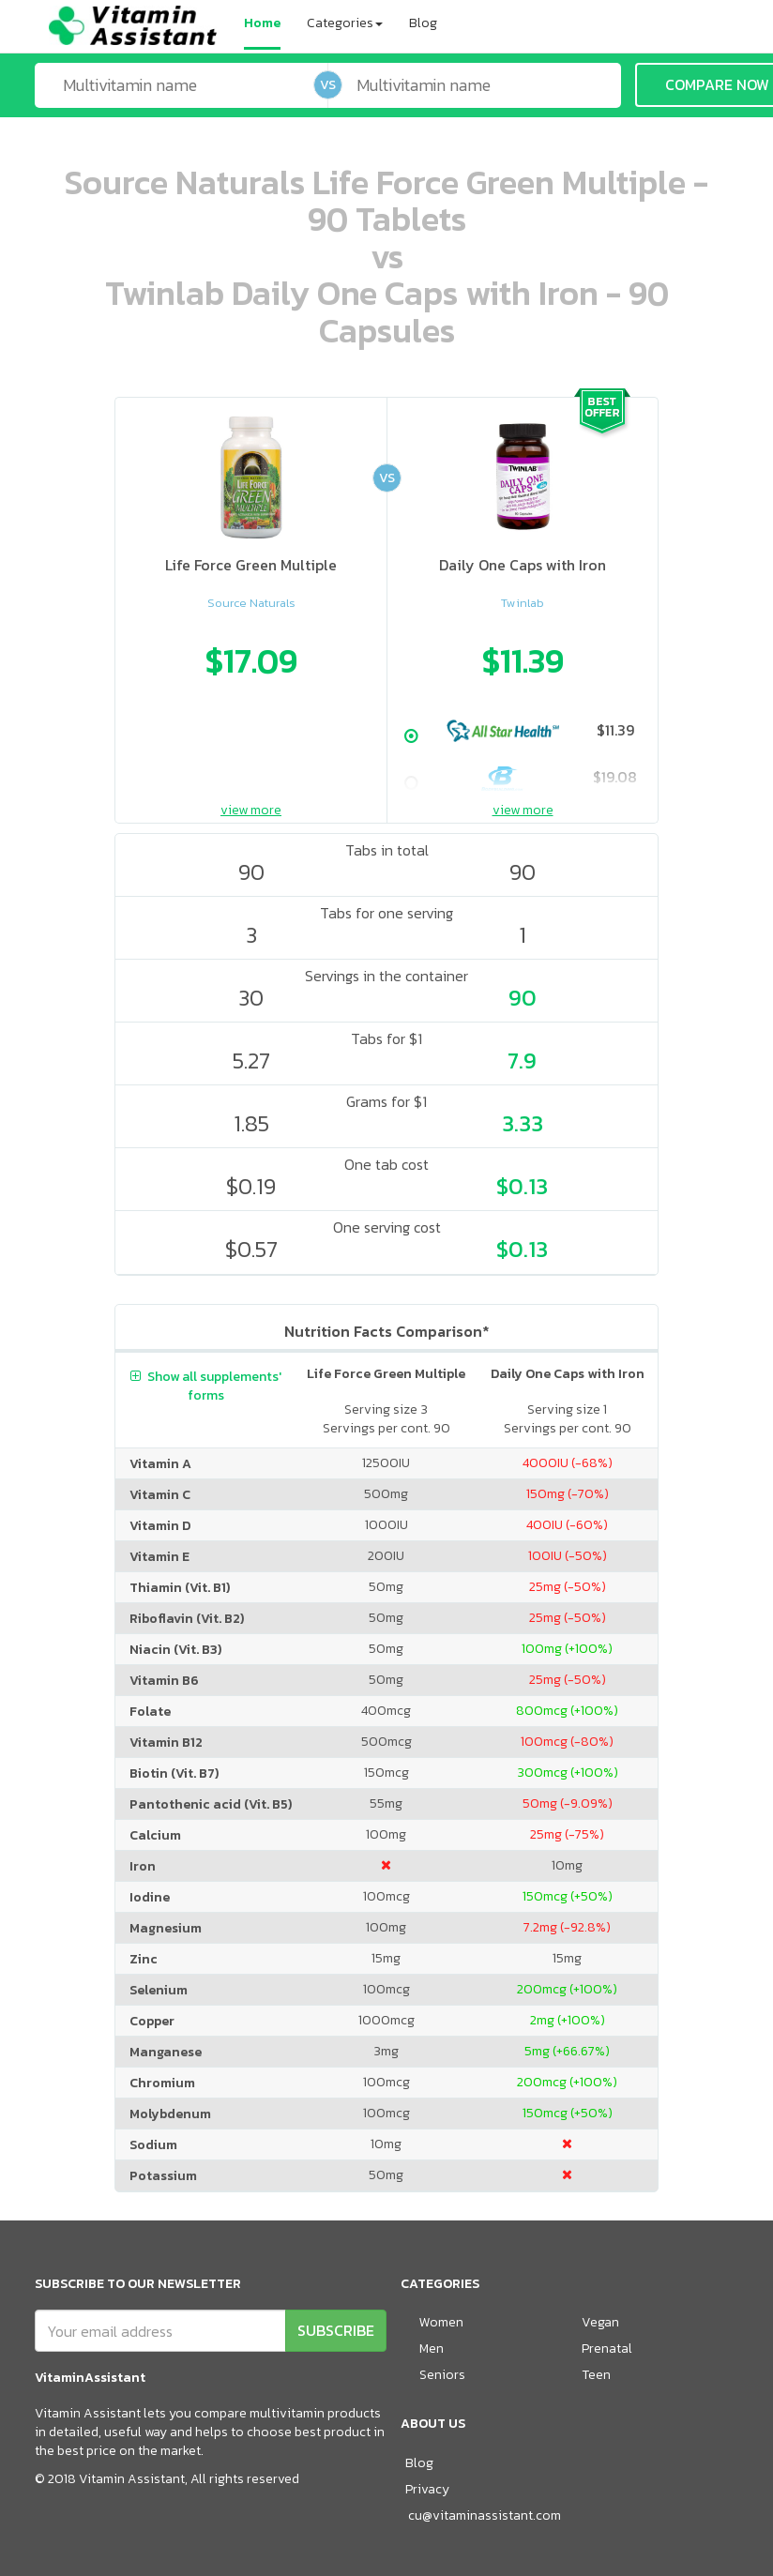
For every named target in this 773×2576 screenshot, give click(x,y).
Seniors (442, 2375)
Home (262, 23)
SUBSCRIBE (335, 2330)
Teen (596, 2375)
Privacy (427, 2489)
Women (441, 2322)
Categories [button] (345, 23)
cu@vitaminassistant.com (484, 2515)
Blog (423, 23)
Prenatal (607, 2348)
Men (431, 2348)
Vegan (600, 2322)
